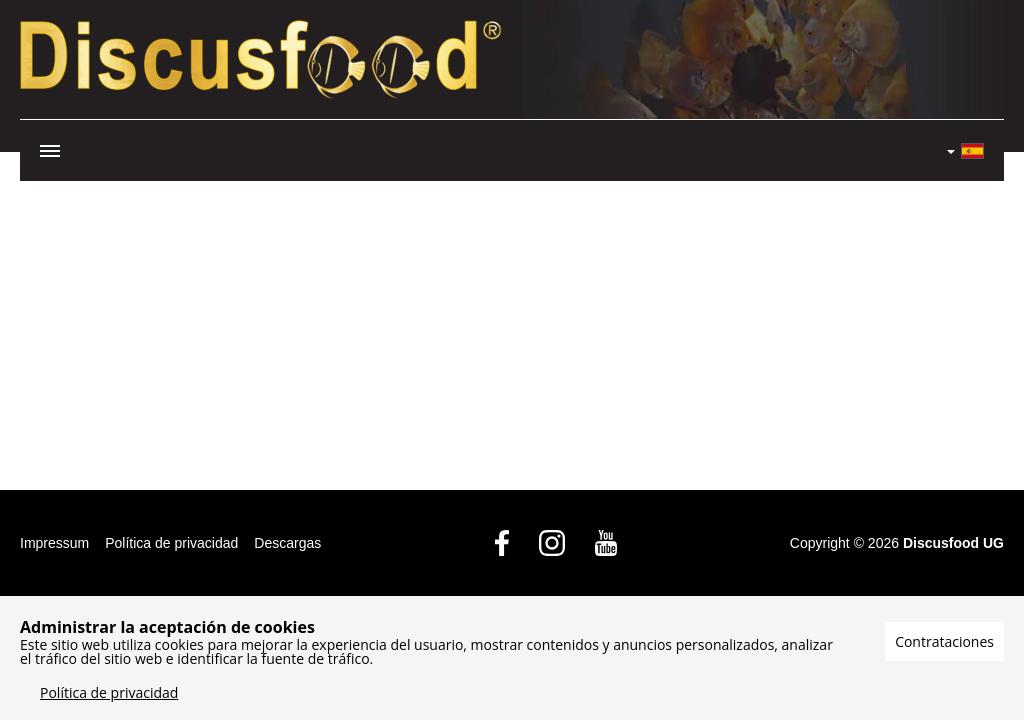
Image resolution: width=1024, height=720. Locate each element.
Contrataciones (944, 641)
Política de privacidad (171, 543)
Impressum (54, 543)
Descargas (287, 543)
